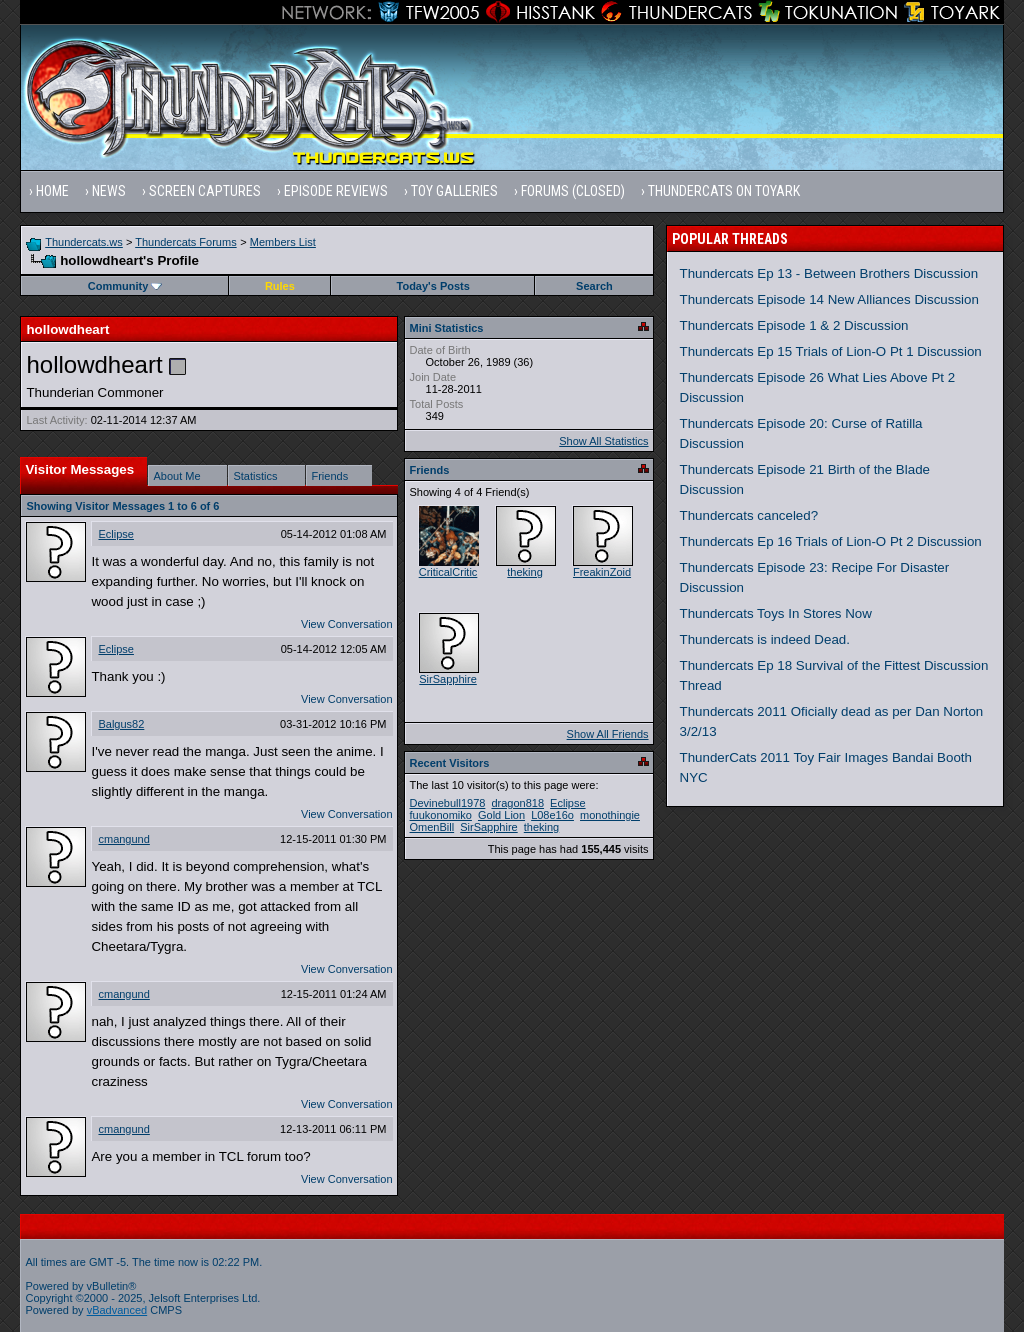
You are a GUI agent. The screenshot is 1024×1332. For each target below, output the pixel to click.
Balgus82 (121, 724)
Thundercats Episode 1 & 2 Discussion (794, 325)
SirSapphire (447, 679)
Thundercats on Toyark (724, 191)
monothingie (610, 815)
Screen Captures (205, 191)
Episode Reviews (336, 191)
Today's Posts (433, 286)
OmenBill (432, 827)
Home (52, 191)
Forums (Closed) (573, 191)
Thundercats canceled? (749, 515)
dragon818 (517, 803)
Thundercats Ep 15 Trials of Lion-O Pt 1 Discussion (831, 351)
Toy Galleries (454, 191)
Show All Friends (608, 734)
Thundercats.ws (84, 242)
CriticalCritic (448, 572)
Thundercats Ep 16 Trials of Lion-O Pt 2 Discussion (831, 541)
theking (524, 572)
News (109, 191)
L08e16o (552, 815)
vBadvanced (117, 1310)
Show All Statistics (603, 441)
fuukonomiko (441, 815)
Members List (283, 242)
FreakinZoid (602, 572)
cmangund (123, 839)
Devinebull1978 (448, 803)
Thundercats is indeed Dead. (765, 639)
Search (594, 286)
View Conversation (347, 624)
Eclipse (115, 534)
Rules (280, 286)
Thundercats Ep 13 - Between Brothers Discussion (829, 273)
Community (125, 286)
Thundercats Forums (185, 242)
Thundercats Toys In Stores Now (776, 613)
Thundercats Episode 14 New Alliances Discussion (829, 299)
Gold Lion (501, 815)
